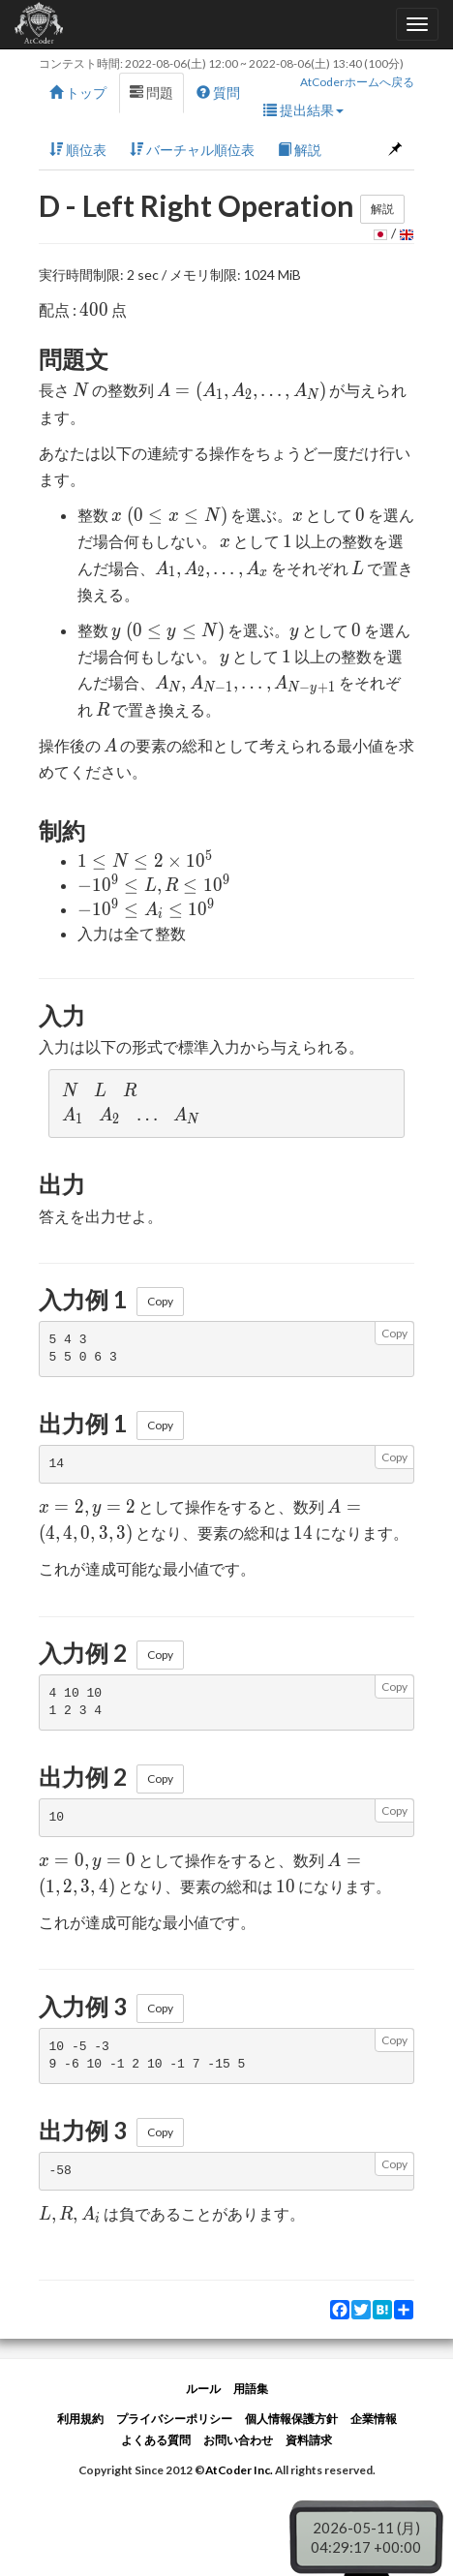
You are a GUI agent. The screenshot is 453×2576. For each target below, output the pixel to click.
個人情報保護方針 (291, 2418)
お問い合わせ (238, 2440)
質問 (218, 92)
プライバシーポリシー (174, 2418)
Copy (160, 1301)
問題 (151, 92)
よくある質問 (156, 2440)
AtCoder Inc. (239, 2470)
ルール (203, 2388)
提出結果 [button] (303, 110)
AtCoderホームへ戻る (357, 82)
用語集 (250, 2388)
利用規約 (80, 2418)
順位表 (77, 149)
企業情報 (373, 2418)
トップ (77, 92)
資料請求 (309, 2440)
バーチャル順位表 (192, 149)
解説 (299, 149)
